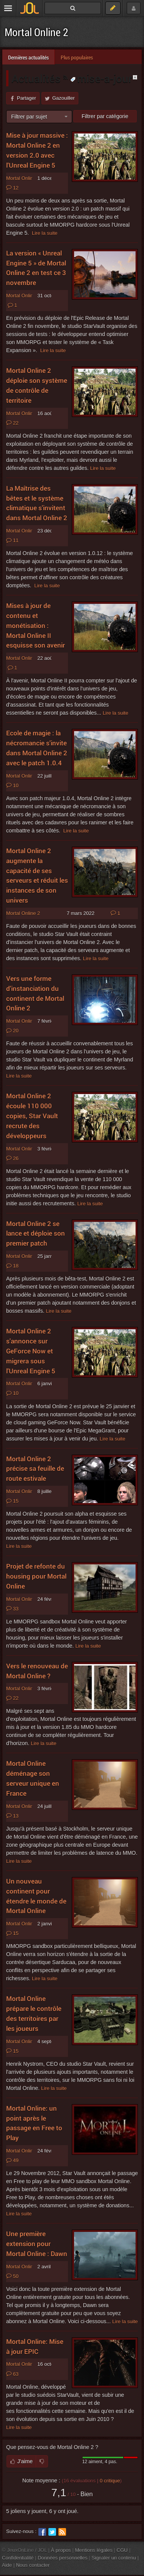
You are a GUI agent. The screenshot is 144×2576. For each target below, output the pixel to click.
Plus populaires (77, 57)
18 (12, 1266)
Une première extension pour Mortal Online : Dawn (36, 2243)
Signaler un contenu (113, 2558)
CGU (122, 2550)
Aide (7, 2565)
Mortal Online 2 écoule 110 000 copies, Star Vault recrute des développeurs (32, 1115)
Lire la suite (45, 233)
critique (110, 2481)
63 (12, 2374)
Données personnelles (63, 2558)
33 (12, 1609)
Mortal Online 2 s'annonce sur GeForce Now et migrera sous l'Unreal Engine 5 (30, 1351)
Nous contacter (33, 2565)
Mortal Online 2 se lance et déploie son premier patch (35, 1233)
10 (12, 786)
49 (12, 2160)
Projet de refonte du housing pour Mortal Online (36, 1576)
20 (12, 1031)
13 (12, 1816)
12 (12, 188)
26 (12, 1158)
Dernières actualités (28, 57)
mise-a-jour (101, 78)
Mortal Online (21, 1599)
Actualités (37, 78)
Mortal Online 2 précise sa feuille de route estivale (35, 1468)
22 (12, 423)
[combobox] (39, 116)
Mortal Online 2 (36, 32)
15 (12, 1501)
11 (12, 540)
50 (12, 2276)
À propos (61, 2550)
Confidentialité (18, 2558)
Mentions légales (94, 2550)
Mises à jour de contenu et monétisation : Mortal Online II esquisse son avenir (35, 625)
